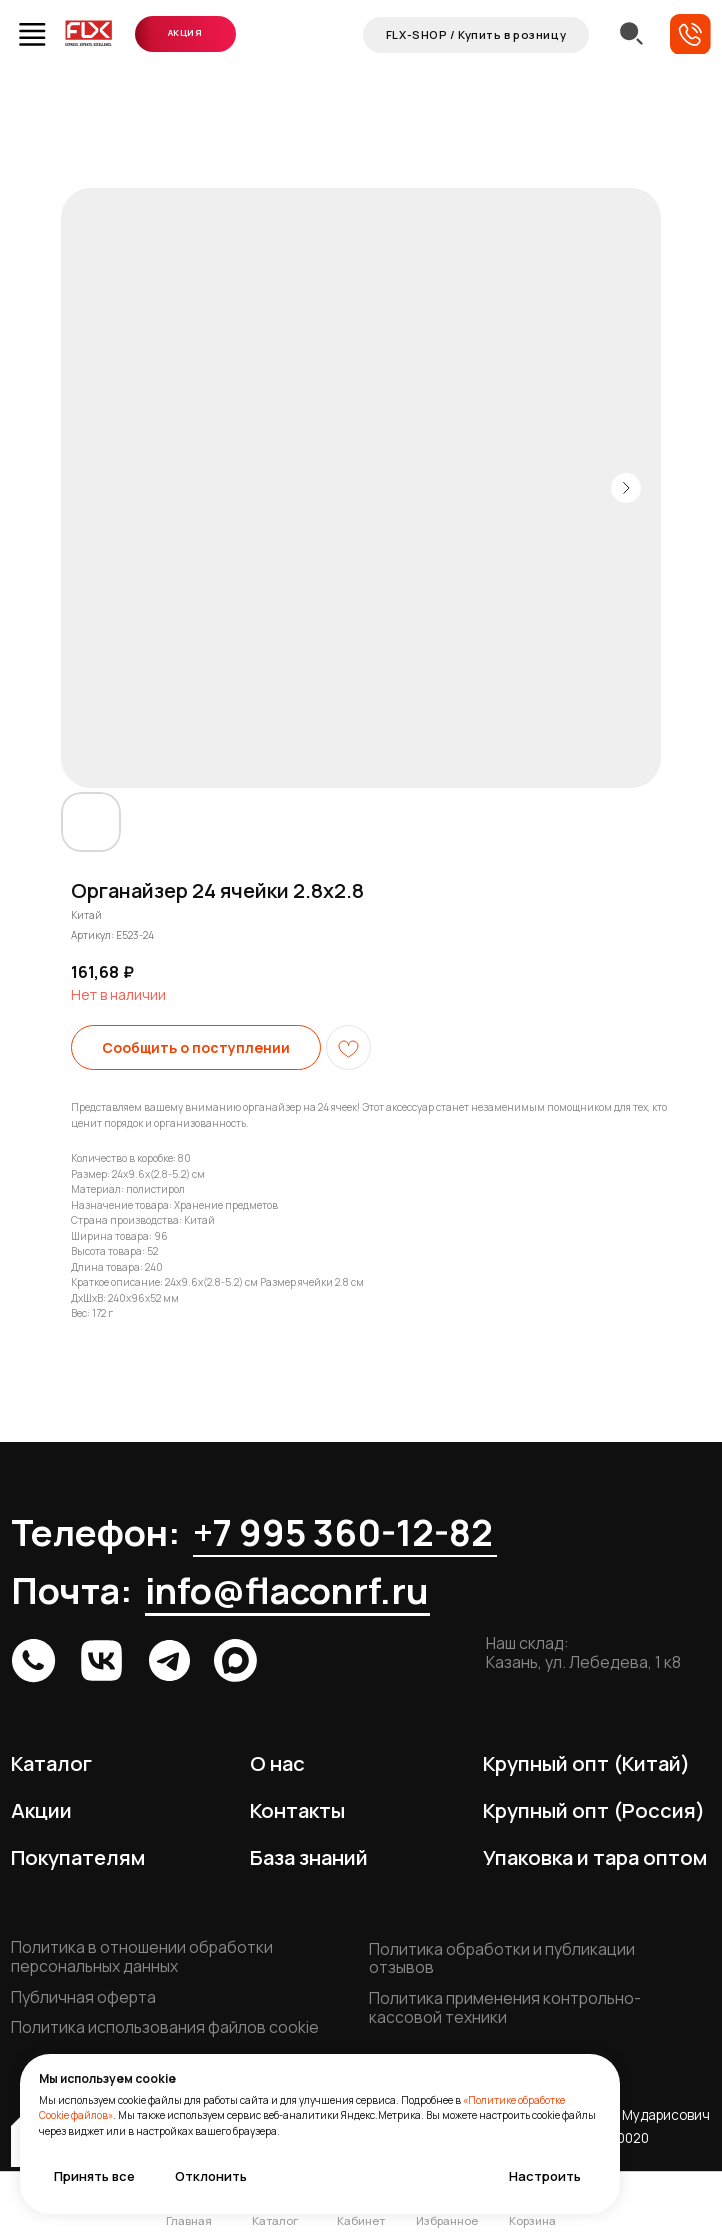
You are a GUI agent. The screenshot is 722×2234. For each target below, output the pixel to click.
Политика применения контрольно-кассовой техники (505, 2007)
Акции (41, 1810)
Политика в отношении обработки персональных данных (142, 1956)
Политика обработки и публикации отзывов (502, 1958)
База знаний (309, 1857)
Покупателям (78, 1857)
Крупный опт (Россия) (594, 1810)
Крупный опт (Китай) (586, 1763)
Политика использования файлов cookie (165, 2027)
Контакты (297, 1810)
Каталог (51, 1763)
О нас (277, 1763)
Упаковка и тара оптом (595, 1857)
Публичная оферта (83, 1997)
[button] (690, 34)
